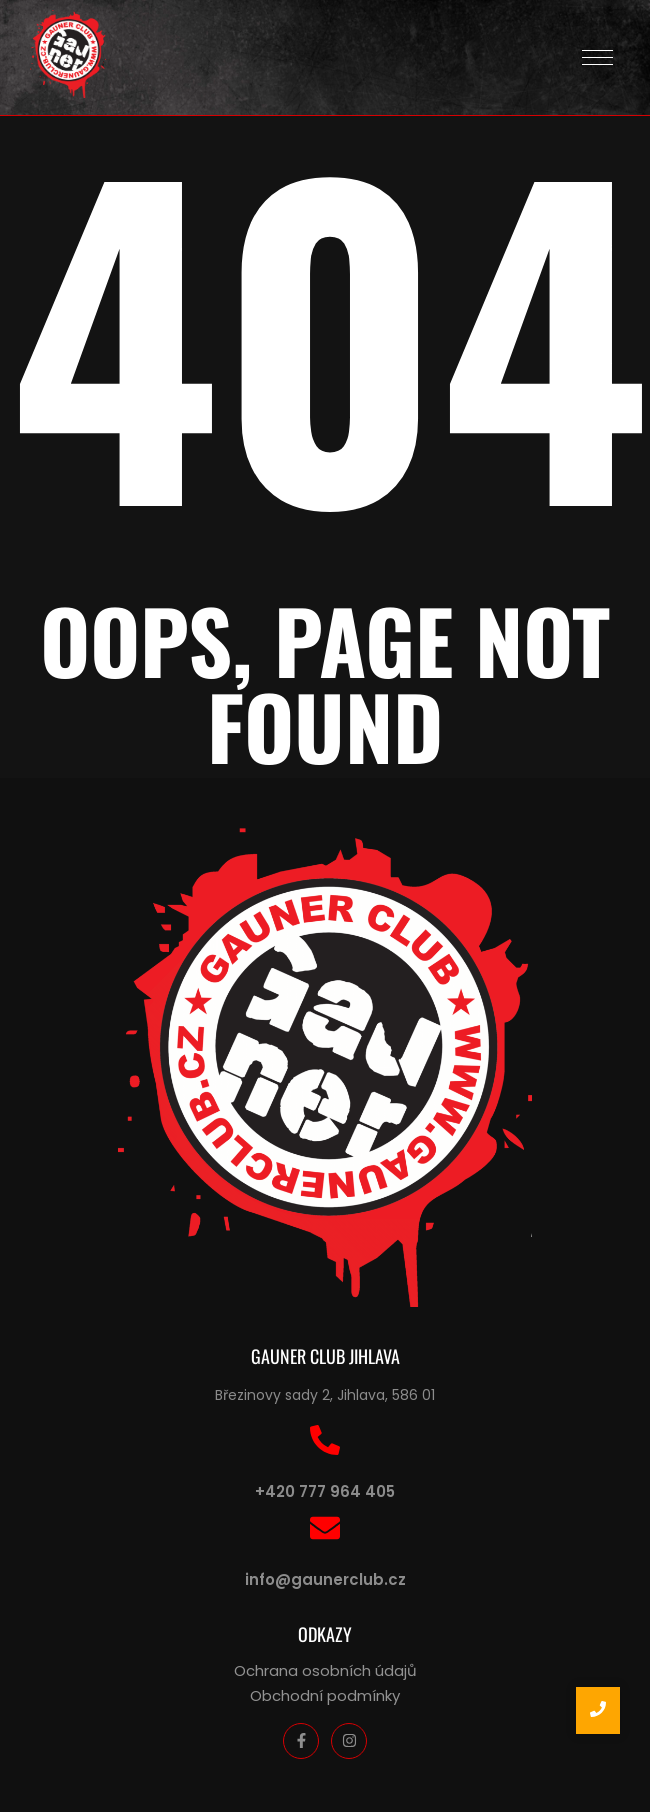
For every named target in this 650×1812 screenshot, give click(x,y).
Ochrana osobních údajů (325, 1670)
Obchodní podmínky (325, 1695)
